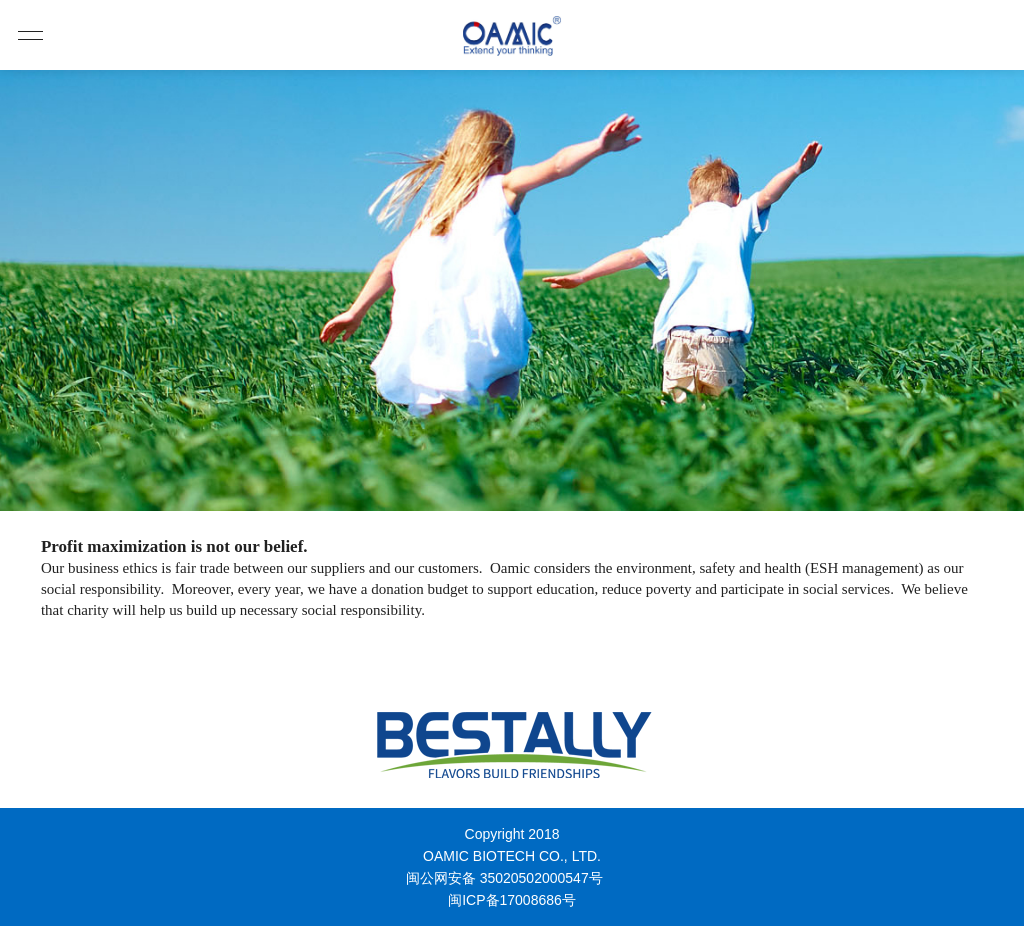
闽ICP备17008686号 (512, 900)
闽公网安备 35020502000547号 (504, 878)
